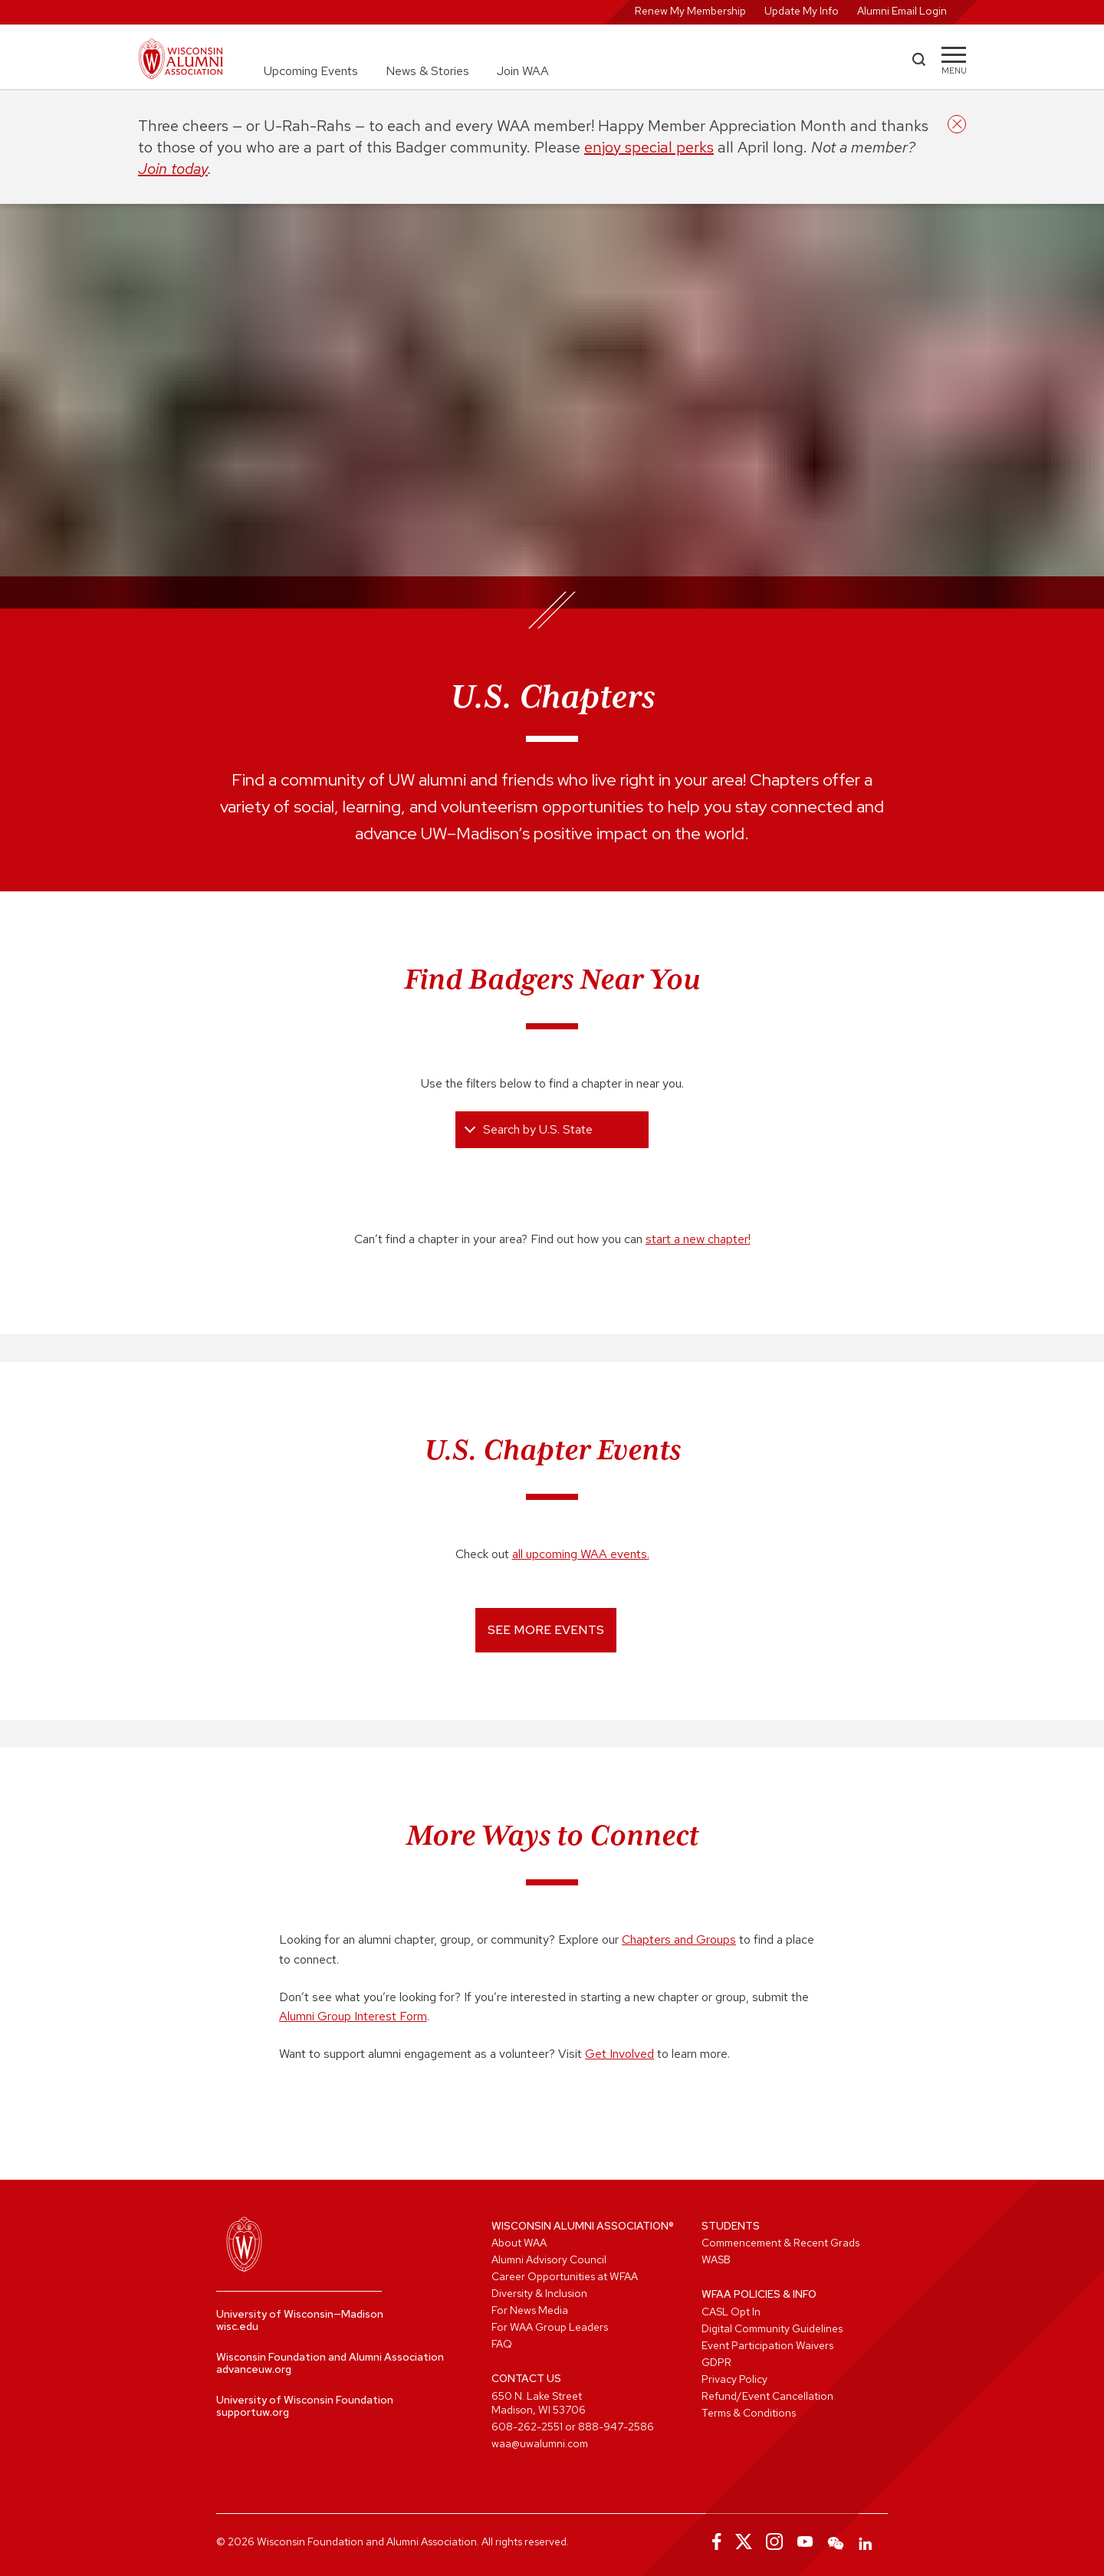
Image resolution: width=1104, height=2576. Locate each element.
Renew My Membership (690, 11)
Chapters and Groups (679, 1939)
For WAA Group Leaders (549, 2327)
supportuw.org (252, 2412)
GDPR (716, 2362)
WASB (716, 2259)
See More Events (546, 1630)
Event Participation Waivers (767, 2345)
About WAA (519, 2242)
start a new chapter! (698, 1239)
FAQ (501, 2344)
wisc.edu (237, 2326)
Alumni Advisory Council (548, 2259)
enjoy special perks (649, 147)
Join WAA (523, 71)
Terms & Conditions (749, 2413)
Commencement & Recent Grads (780, 2242)
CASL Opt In (731, 2311)
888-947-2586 (616, 2426)
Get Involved (619, 2054)
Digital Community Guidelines (772, 2328)
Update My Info (801, 11)
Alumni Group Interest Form (353, 2016)
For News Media (529, 2310)
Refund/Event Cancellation (767, 2396)
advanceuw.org (253, 2369)
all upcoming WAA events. (580, 1554)
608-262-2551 (527, 2426)
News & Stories (427, 71)
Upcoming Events (311, 71)
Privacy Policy (734, 2379)
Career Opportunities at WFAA (564, 2276)
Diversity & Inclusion (539, 2293)
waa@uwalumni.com (539, 2443)
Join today (173, 169)
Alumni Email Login (902, 11)
